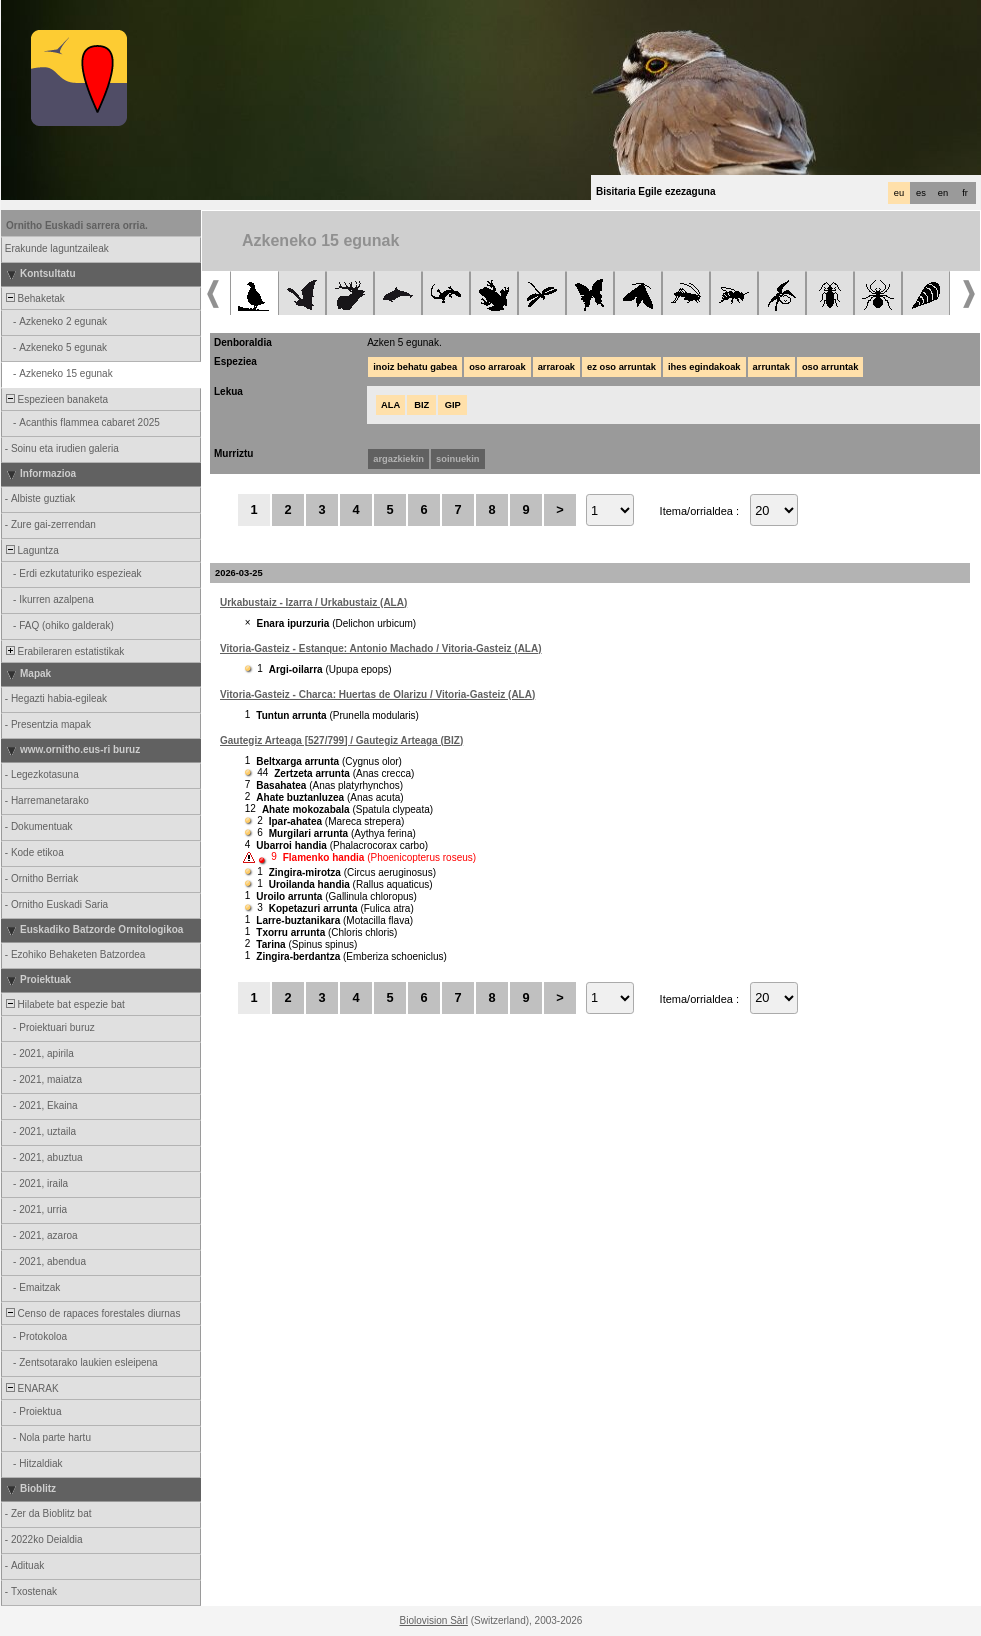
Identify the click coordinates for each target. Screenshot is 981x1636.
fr (965, 193)
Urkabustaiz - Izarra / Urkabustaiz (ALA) (313, 602)
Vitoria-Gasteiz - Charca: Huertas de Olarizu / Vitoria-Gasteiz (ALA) (377, 694)
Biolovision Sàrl (434, 1620)
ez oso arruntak (621, 367)
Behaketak (34, 298)
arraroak (556, 367)
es (921, 193)
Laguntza (31, 550)
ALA (390, 405)
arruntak (771, 367)
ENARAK (31, 1388)
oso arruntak (830, 367)
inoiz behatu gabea (415, 367)
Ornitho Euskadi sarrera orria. (77, 225)
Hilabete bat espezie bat (64, 1004)
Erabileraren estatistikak (63, 651)
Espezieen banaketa (55, 399)
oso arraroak (497, 367)
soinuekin (458, 459)
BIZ (421, 405)
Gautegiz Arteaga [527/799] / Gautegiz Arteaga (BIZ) (341, 740)
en (943, 193)
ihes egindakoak (704, 367)
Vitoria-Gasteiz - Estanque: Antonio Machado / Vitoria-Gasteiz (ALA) (381, 648)
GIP (453, 405)
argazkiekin (398, 459)
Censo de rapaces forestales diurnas (91, 1313)
